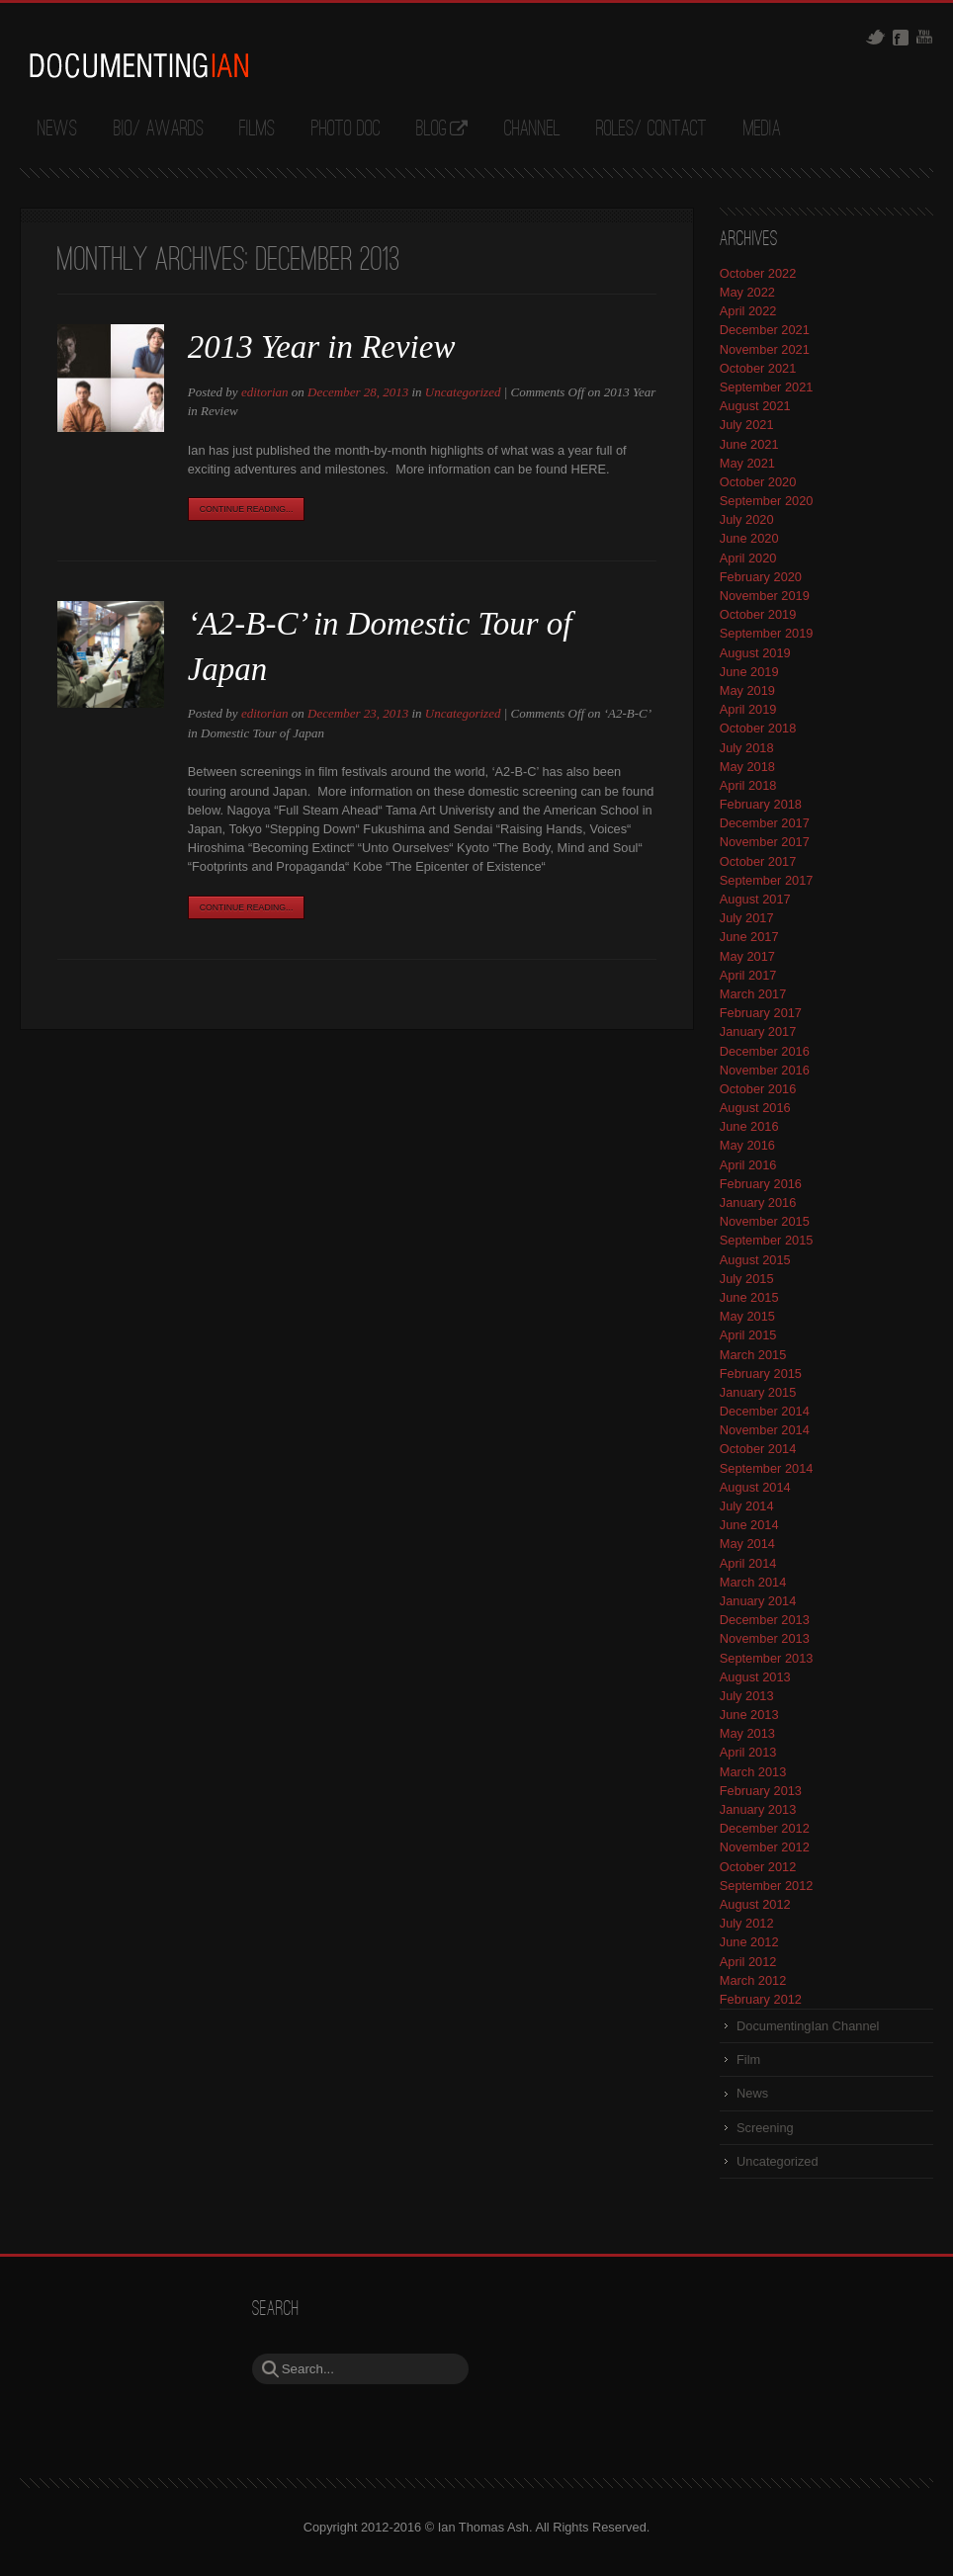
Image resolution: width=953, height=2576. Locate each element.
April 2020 (748, 558)
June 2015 (749, 1297)
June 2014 (749, 1524)
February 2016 (761, 1183)
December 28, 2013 (357, 392)
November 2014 (765, 1429)
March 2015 (753, 1354)
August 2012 (755, 1904)
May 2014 (747, 1543)
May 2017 (747, 956)
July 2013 (747, 1695)
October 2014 (758, 1448)
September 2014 (767, 1468)
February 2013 (761, 1790)
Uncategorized (463, 392)
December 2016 (765, 1051)
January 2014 (758, 1600)
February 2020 (761, 576)
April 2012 (748, 1961)
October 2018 (758, 728)
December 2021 (765, 329)
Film (748, 2059)
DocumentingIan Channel (807, 2025)
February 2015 (761, 1373)
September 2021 (767, 387)
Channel (532, 129)
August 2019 (755, 652)
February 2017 (761, 1012)
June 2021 (749, 444)
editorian (265, 392)
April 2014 (748, 1563)
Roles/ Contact (651, 129)
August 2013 (755, 1677)
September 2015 (767, 1240)
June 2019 (749, 671)
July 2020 (747, 519)
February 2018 (761, 804)
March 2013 (753, 1771)
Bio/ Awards (159, 129)
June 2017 (749, 936)
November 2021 (765, 349)
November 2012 (765, 1847)
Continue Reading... (247, 509)
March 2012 (753, 1980)
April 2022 (748, 310)
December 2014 (765, 1411)
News (57, 129)
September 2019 (767, 633)
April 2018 (748, 785)
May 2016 (747, 1145)
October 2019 (758, 614)
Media (762, 129)
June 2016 (749, 1126)
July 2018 (747, 747)
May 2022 (747, 292)
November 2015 (765, 1221)
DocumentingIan (138, 65)
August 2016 (755, 1107)
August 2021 (755, 405)
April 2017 (748, 975)
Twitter (875, 37)
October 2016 (758, 1088)
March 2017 (753, 994)
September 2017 (767, 880)
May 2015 (747, 1316)
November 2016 (765, 1070)
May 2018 (747, 766)
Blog (431, 129)
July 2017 (747, 917)
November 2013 (765, 1638)
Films (257, 129)
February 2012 (761, 1999)
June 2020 (749, 538)
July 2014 (747, 1506)
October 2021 (758, 368)
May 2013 (747, 1733)
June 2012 (749, 1941)
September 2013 (767, 1658)
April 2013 (748, 1752)
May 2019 (747, 690)
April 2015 (748, 1335)
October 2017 (758, 861)
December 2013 (765, 1619)
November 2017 (765, 841)
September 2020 (767, 500)
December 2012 (765, 1828)
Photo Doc (346, 129)
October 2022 (758, 273)
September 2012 (767, 1885)
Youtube (924, 36)
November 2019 (765, 595)
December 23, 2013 (357, 713)
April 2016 (748, 1165)
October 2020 (758, 481)
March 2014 (753, 1582)
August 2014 (755, 1487)
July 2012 (747, 1923)
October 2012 (758, 1866)
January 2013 (758, 1809)
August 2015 (755, 1259)
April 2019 (748, 709)
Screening (765, 2127)
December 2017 (765, 823)
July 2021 (747, 424)
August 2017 (755, 899)
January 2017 (758, 1031)
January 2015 (758, 1392)
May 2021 (747, 463)
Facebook (901, 37)
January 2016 (758, 1202)
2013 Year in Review (322, 347)
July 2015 (747, 1278)
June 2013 (749, 1714)
